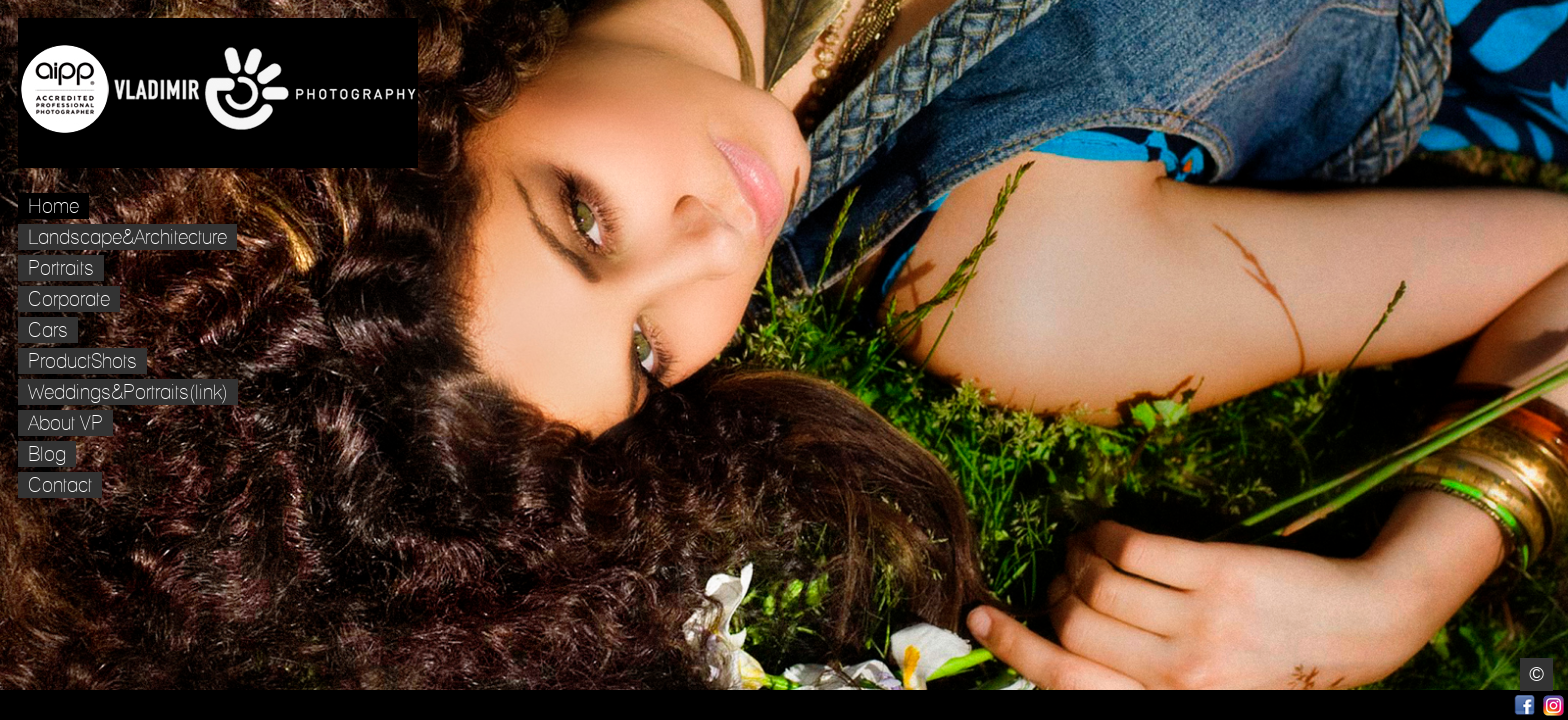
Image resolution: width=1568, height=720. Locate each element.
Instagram (1553, 705)
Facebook (1524, 705)
